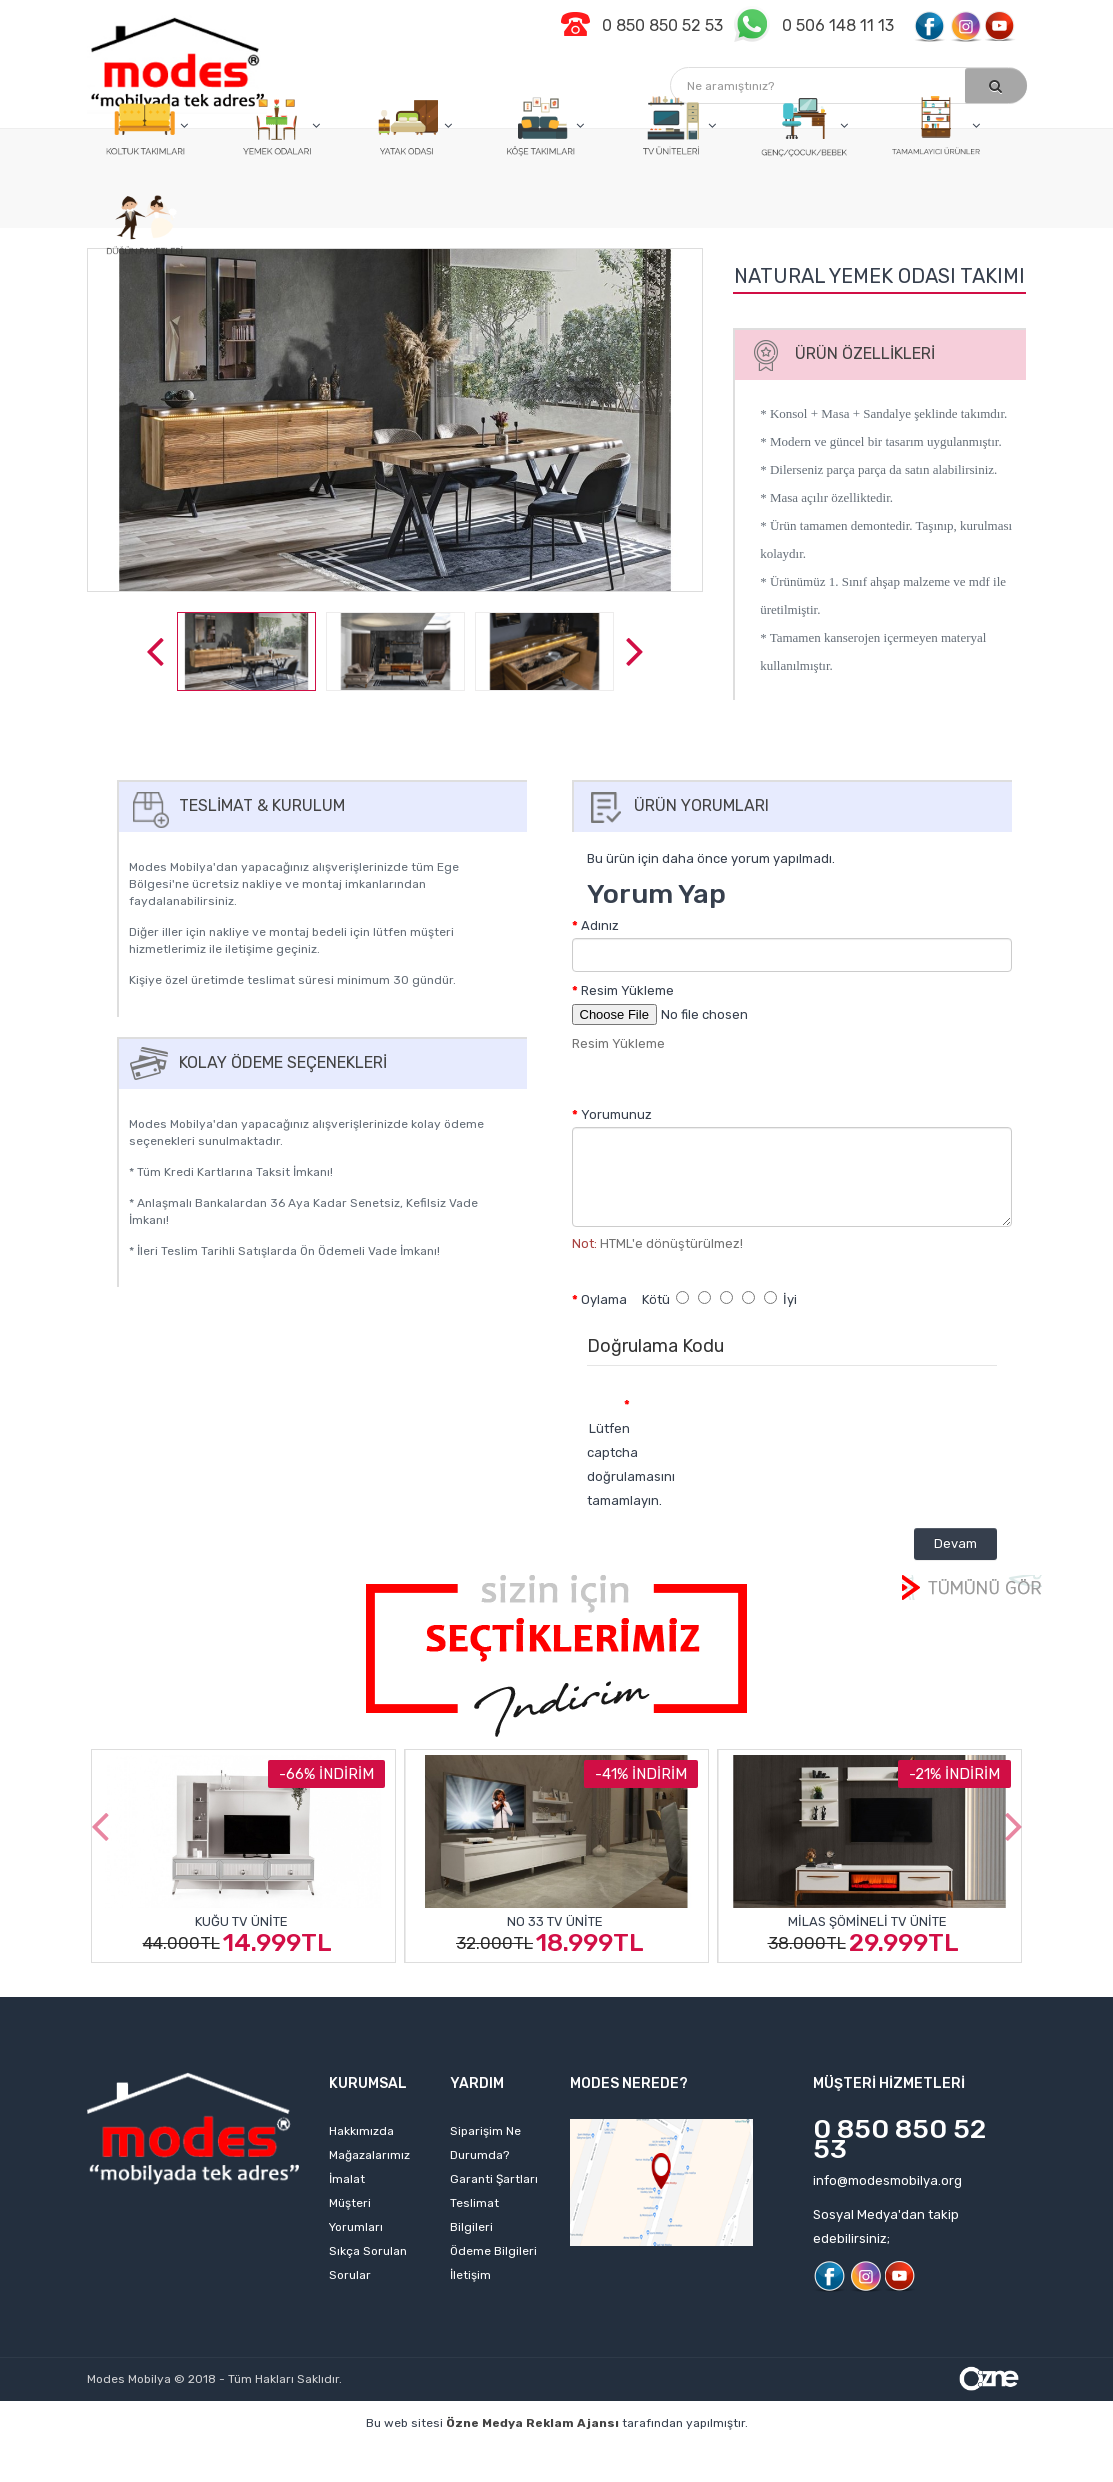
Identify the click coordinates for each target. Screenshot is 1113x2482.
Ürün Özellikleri (838, 353)
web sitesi (365, 2453)
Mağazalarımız (369, 2155)
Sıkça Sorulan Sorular (368, 2263)
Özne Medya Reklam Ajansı (532, 2423)
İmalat (347, 2179)
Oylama (604, 1299)
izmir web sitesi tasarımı (586, 2472)
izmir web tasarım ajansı (493, 2453)
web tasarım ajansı (648, 2453)
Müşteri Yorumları (356, 2215)
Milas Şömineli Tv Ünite (867, 1921)
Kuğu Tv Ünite (241, 1921)
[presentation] (812, 1425)
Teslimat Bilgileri (474, 2215)
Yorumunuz (616, 1114)
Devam (955, 1543)
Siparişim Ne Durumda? (485, 2143)
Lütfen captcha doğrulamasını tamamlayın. (616, 1464)
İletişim (470, 2275)
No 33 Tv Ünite (555, 1921)
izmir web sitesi (960, 2453)
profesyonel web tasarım (108, 2453)
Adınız (600, 925)
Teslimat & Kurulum (235, 805)
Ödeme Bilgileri (493, 2251)
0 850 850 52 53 (899, 2139)
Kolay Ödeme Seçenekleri (256, 1062)
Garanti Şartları (494, 2179)
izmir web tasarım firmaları (811, 2453)
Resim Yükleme (627, 990)
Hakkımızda (361, 2131)
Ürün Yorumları (674, 805)
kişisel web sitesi (259, 2453)
